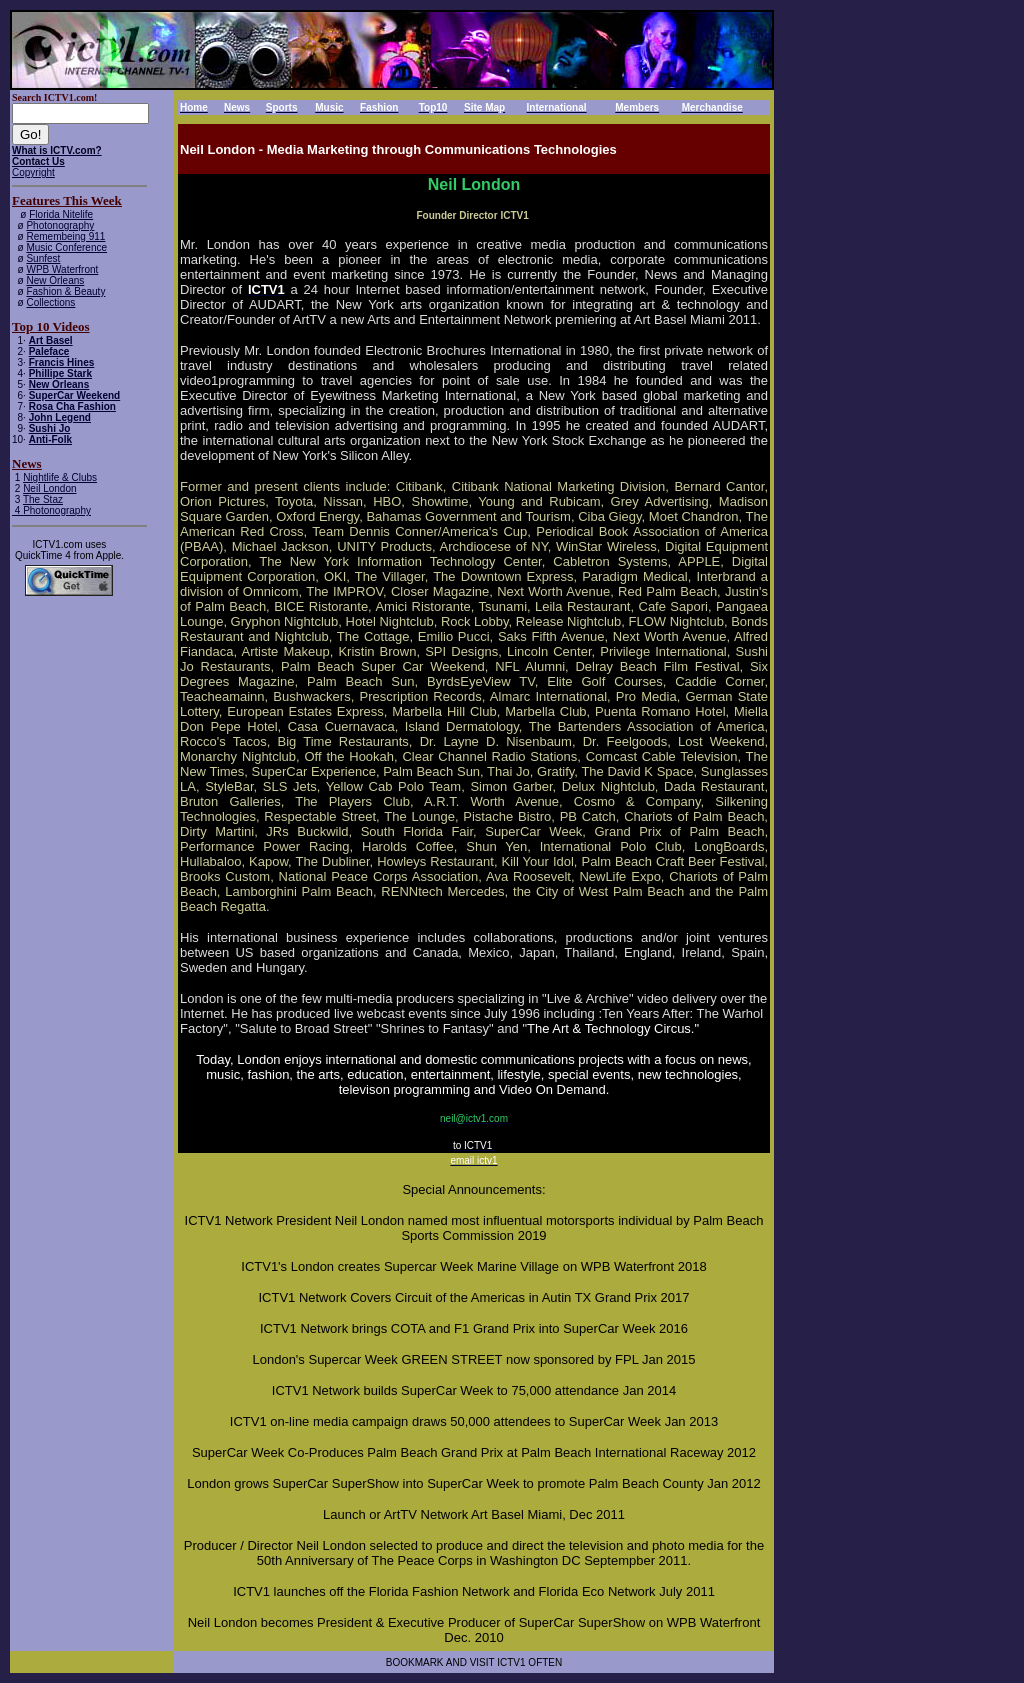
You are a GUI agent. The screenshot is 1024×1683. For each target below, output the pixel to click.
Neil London (49, 488)
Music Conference (66, 247)
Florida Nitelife (61, 214)
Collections (50, 302)
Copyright (33, 172)
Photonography (60, 225)
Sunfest (43, 258)
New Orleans (55, 280)
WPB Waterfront (62, 269)
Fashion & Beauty (65, 291)
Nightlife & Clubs (60, 477)
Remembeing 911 (65, 236)
